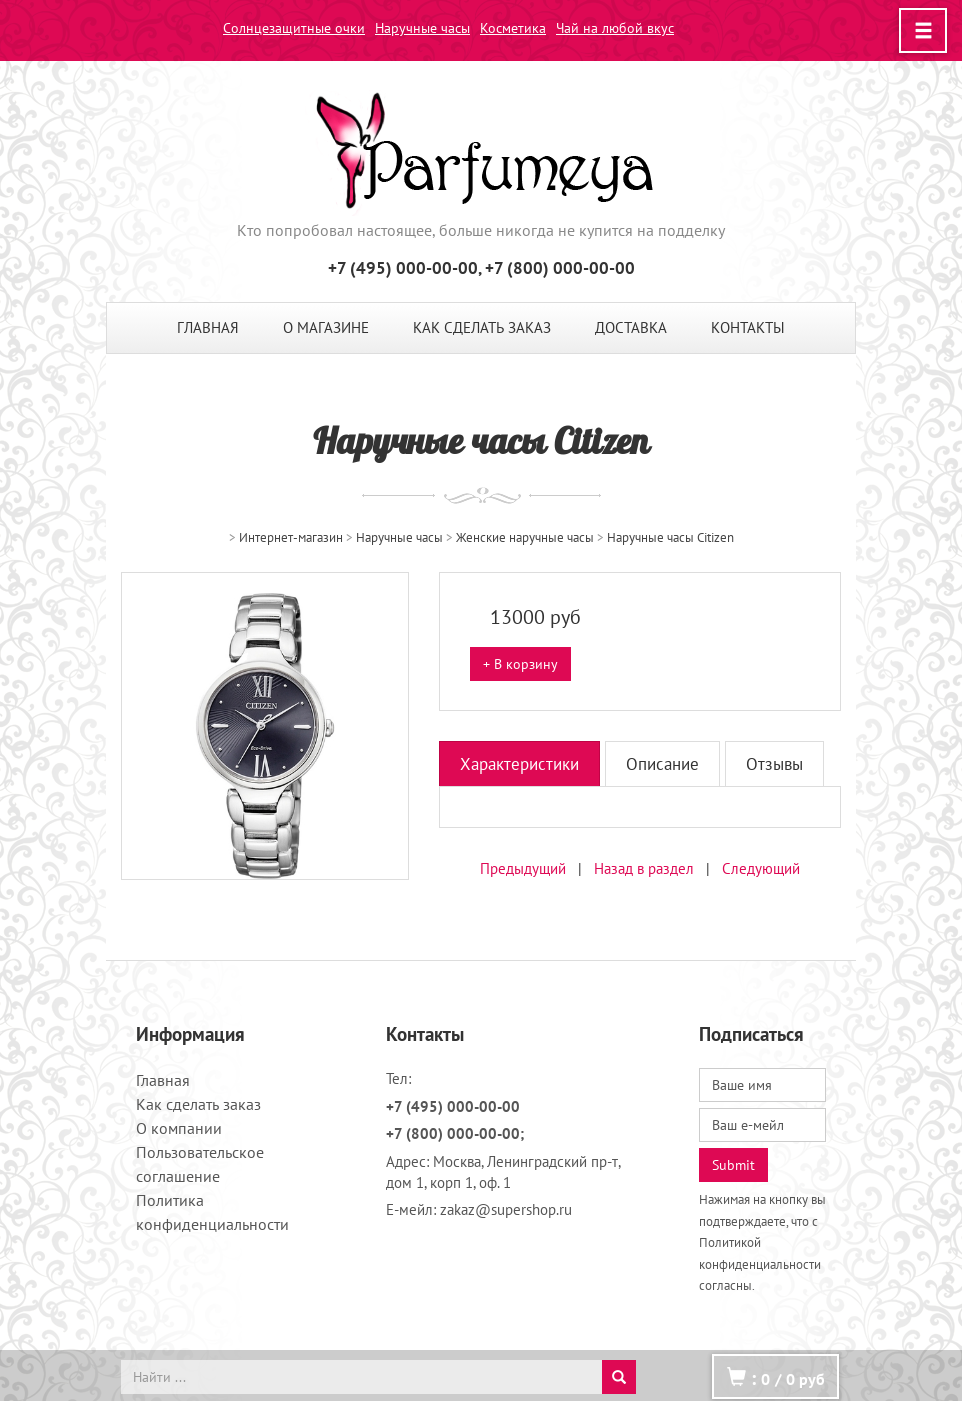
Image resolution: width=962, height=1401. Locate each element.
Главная (208, 327)
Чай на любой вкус (615, 28)
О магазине (326, 327)
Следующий (761, 868)
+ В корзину (520, 664)
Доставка (631, 327)
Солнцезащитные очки (294, 28)
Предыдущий (523, 868)
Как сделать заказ (482, 327)
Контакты (748, 327)
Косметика (513, 28)
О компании (179, 1128)
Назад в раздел (644, 868)
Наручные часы (422, 28)
